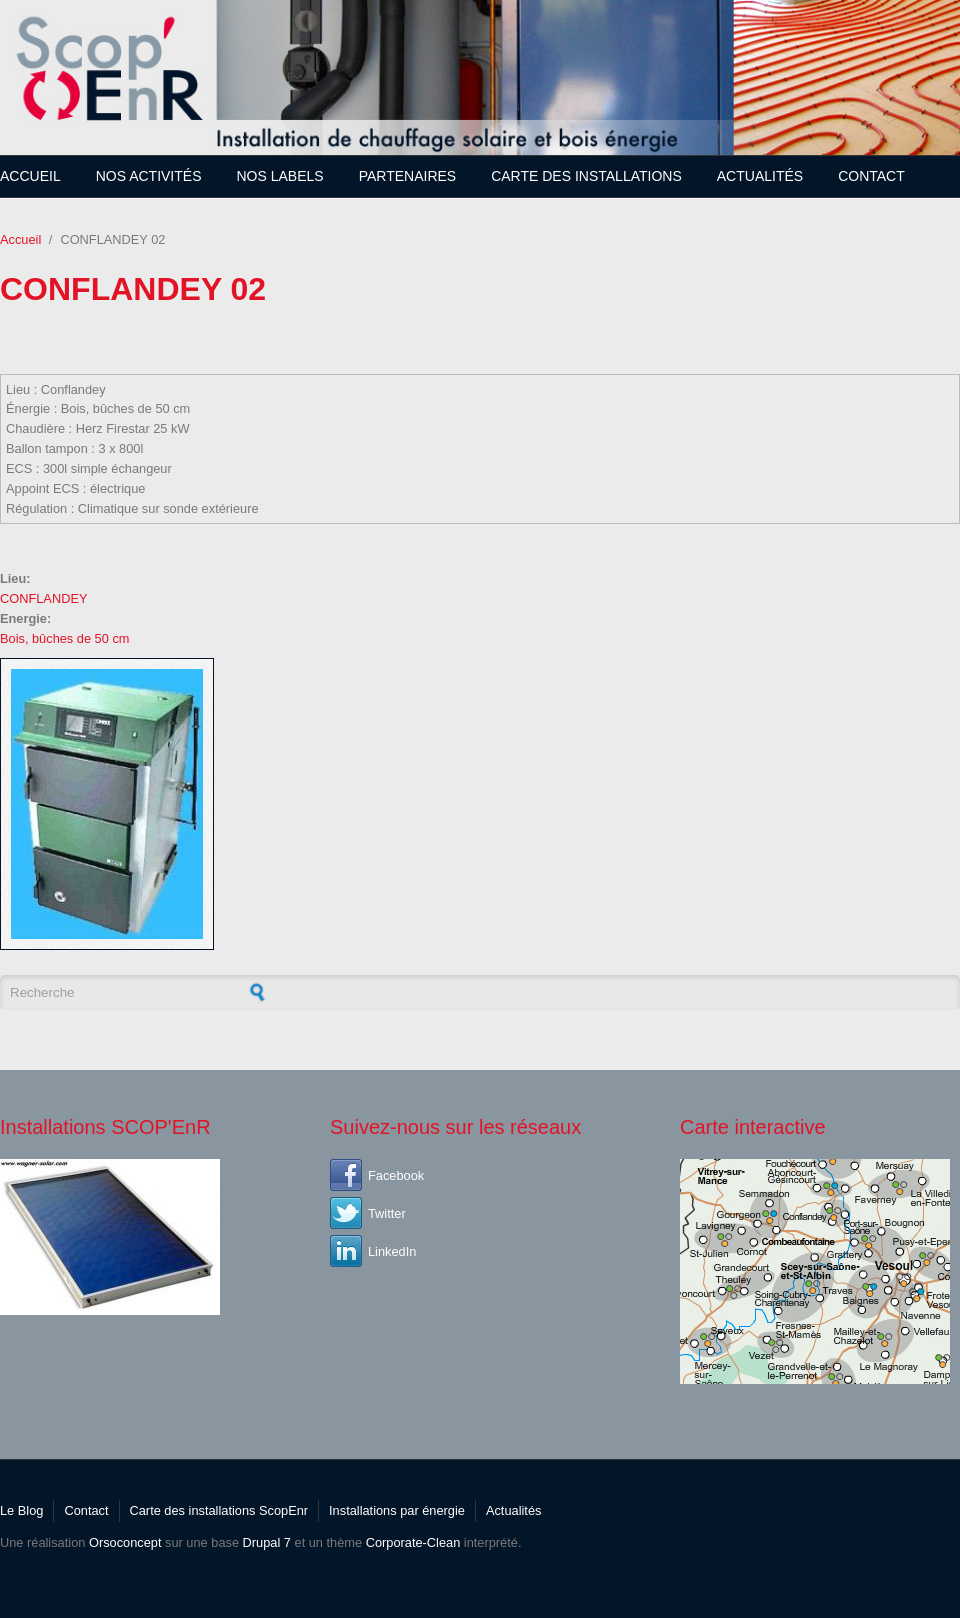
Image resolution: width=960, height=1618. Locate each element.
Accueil (30, 176)
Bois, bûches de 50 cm (64, 638)
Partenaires (408, 176)
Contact (871, 176)
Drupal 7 (267, 1542)
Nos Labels (280, 176)
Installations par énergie (397, 1510)
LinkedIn (392, 1251)
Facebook (396, 1175)
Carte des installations (586, 176)
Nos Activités (149, 176)
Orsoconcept (125, 1542)
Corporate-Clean (413, 1542)
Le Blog (21, 1510)
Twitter (387, 1213)
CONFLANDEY (43, 598)
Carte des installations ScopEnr (219, 1510)
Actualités (760, 176)
